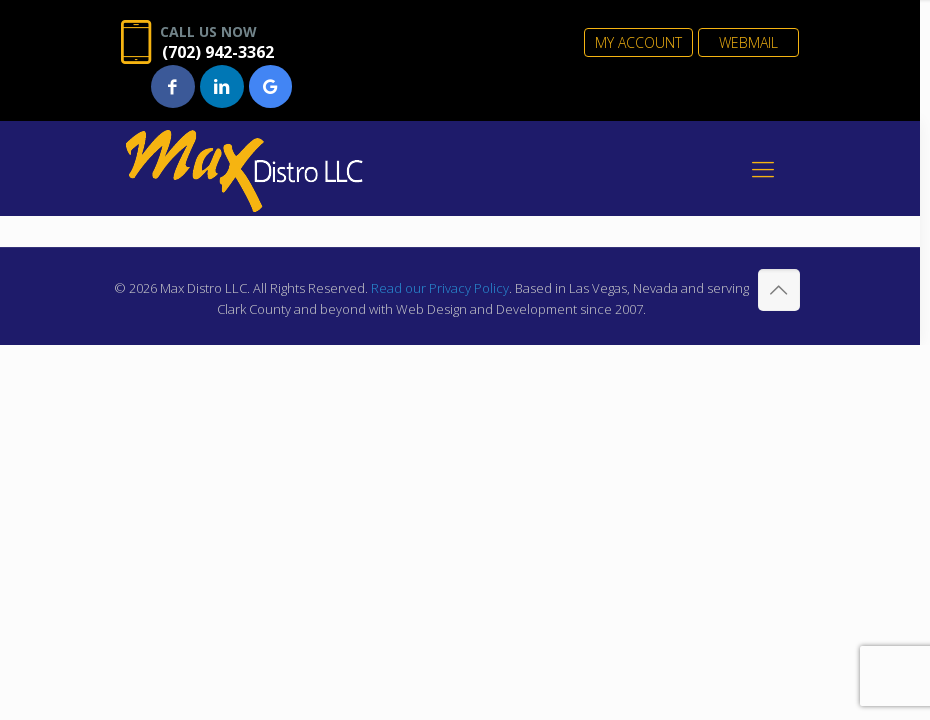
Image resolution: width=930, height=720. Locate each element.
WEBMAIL (748, 42)
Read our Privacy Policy (440, 288)
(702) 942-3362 (218, 52)
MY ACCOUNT (638, 42)
